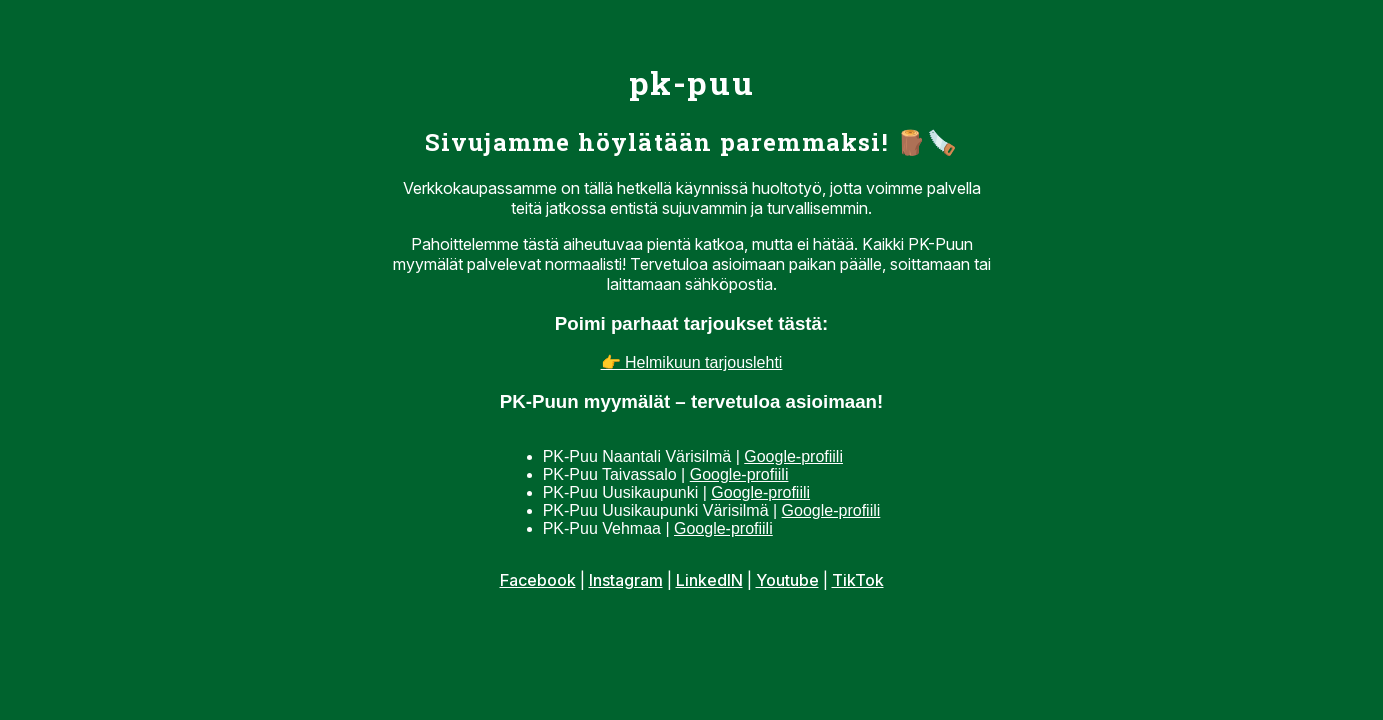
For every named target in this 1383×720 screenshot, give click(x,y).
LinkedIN (709, 580)
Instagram (626, 580)
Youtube (787, 580)
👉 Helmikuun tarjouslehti (692, 362)
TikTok (858, 580)
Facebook (538, 580)
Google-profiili (793, 456)
